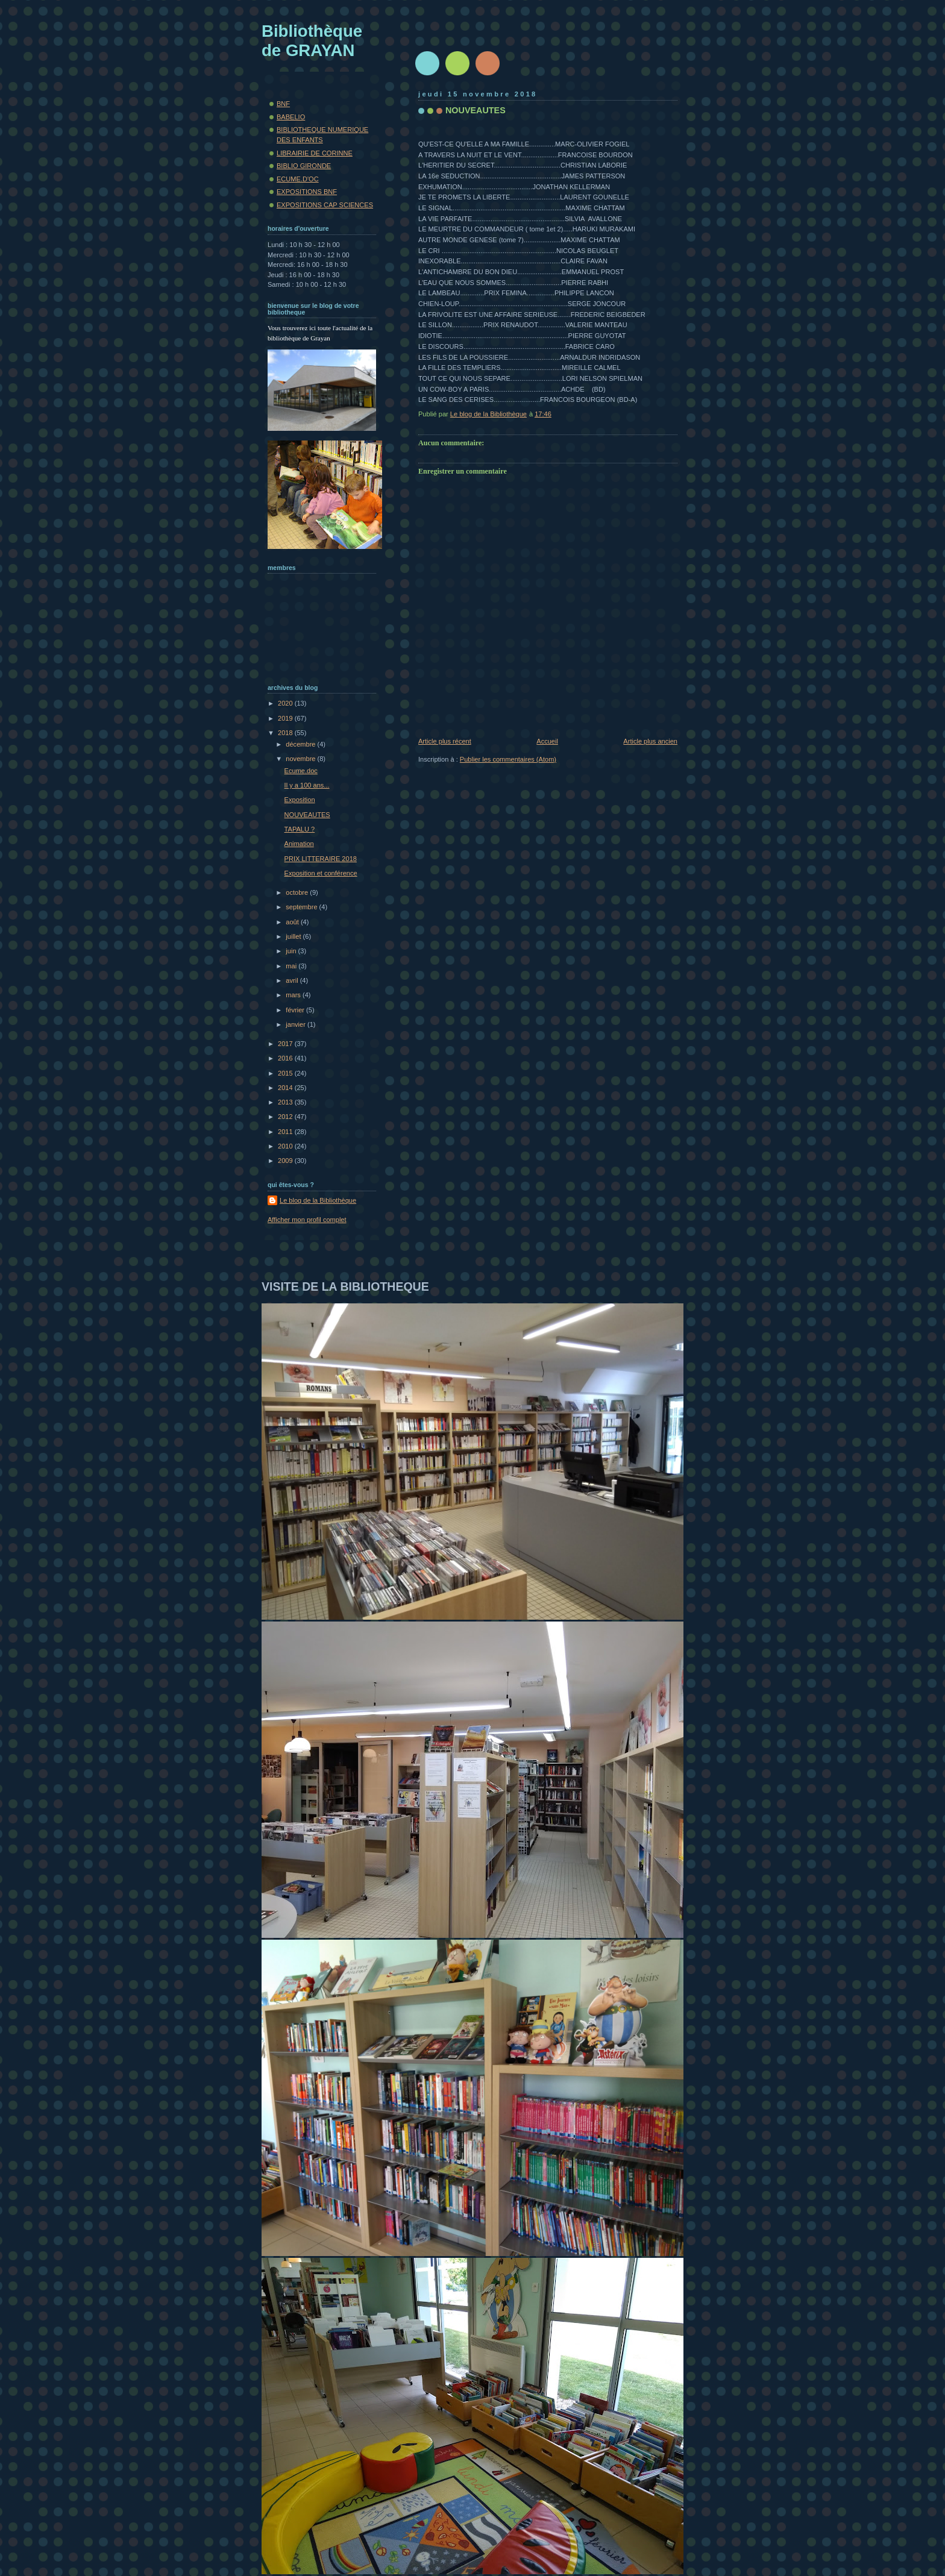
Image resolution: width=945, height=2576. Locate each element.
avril (293, 980)
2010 (286, 1146)
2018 (286, 732)
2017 (286, 1043)
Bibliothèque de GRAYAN (312, 41)
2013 (286, 1102)
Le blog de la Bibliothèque (318, 1200)
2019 (286, 718)
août (293, 922)
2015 (286, 1073)
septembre (302, 906)
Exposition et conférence (320, 873)
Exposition (299, 799)
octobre (298, 892)
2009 (286, 1160)
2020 (286, 703)
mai (292, 966)
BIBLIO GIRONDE (304, 165)
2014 (286, 1087)
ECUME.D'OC (298, 179)
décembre (301, 744)
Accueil (547, 741)
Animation (299, 843)
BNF (283, 103)
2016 (286, 1058)
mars (294, 994)
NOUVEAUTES (307, 814)
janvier (296, 1024)
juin (292, 950)
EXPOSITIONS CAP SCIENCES (325, 204)
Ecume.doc (301, 770)
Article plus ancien (650, 741)
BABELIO (291, 117)
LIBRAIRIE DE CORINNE (315, 153)
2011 (286, 1131)
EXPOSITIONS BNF (307, 191)
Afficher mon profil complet (307, 1219)
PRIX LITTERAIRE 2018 (320, 858)
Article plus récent (444, 741)
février (296, 1010)
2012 (286, 1116)
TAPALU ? (299, 829)
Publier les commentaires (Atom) (508, 759)
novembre (301, 758)
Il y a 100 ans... (307, 785)
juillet (294, 936)
